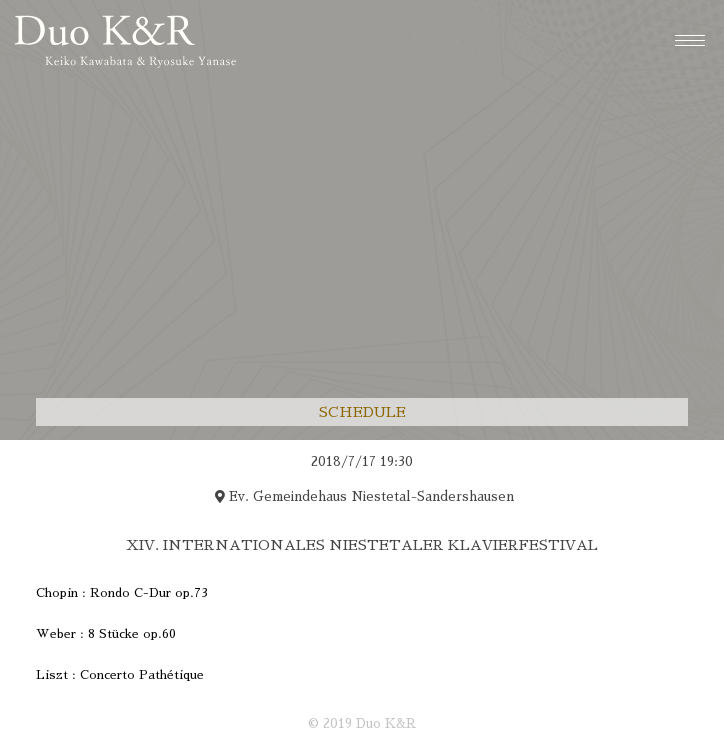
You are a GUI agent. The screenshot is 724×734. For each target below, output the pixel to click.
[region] (362, 578)
